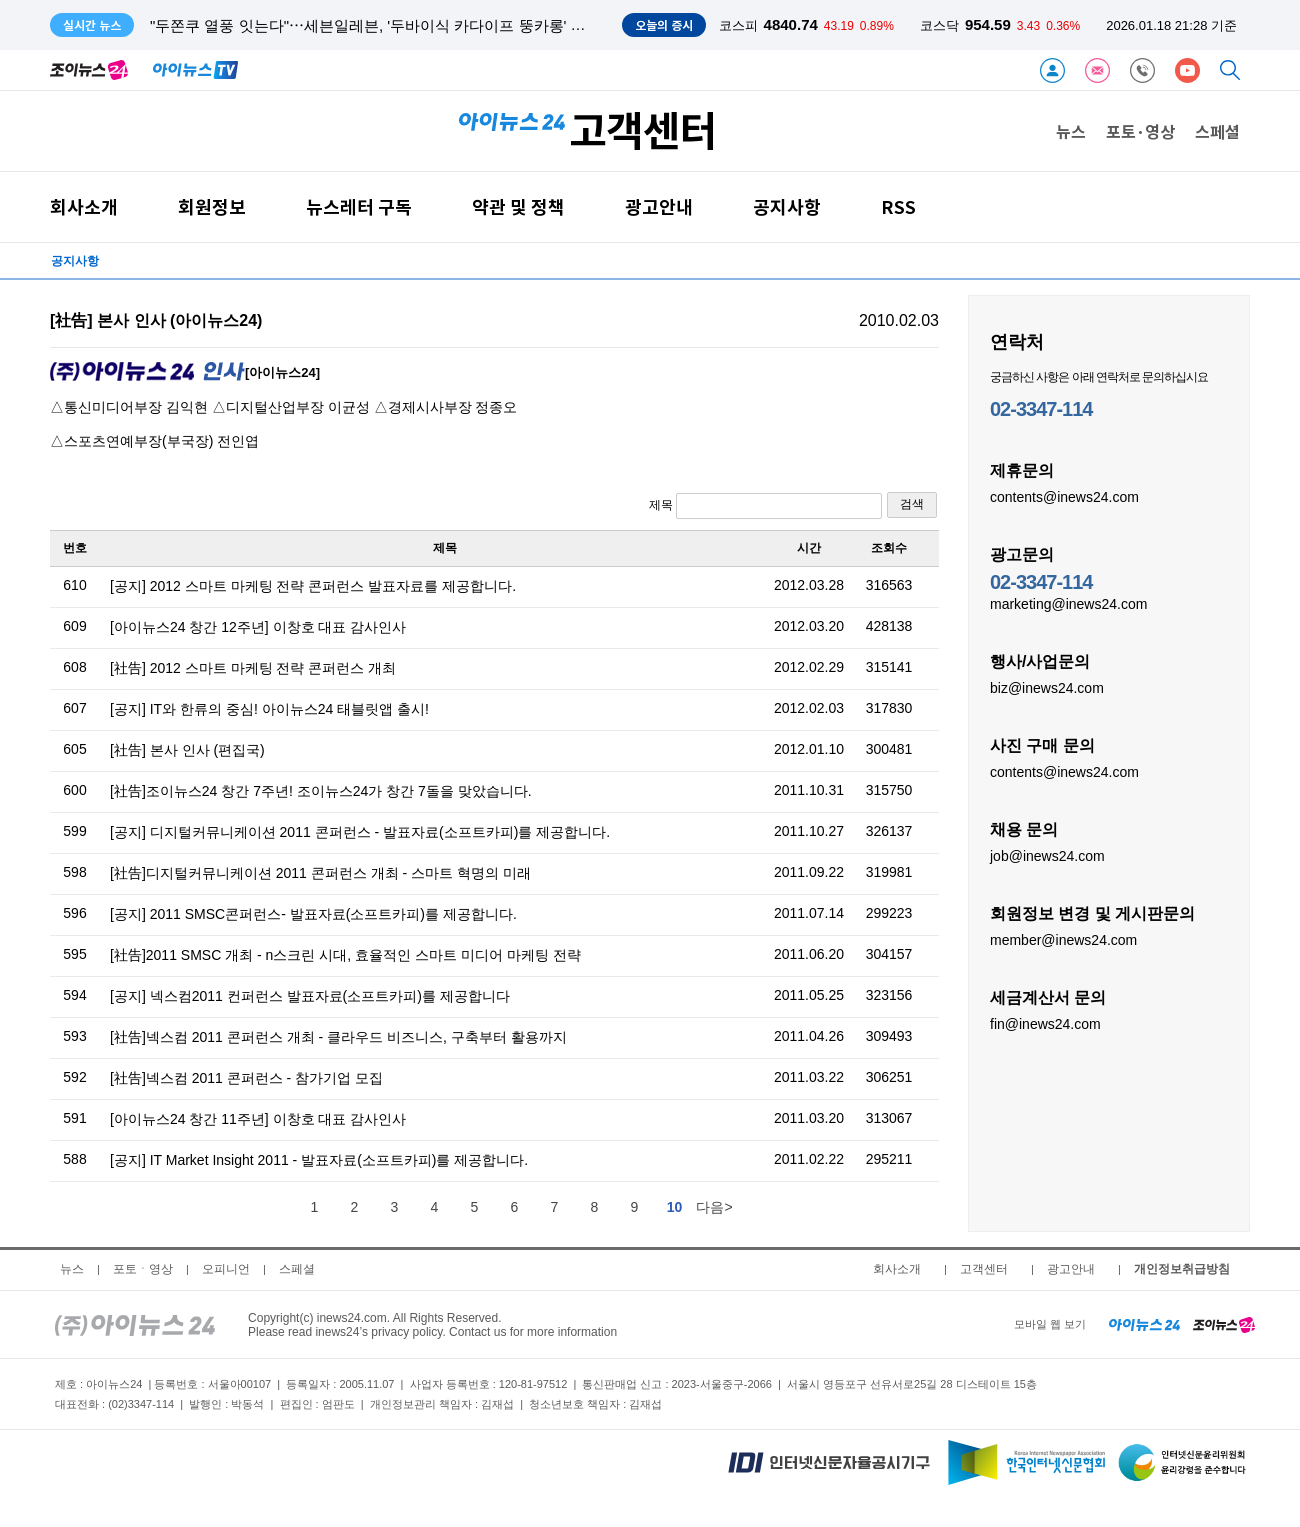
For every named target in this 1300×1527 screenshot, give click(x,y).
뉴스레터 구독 (359, 206)
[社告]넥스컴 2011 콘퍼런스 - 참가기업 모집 (246, 1078)
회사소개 (84, 206)
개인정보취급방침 (1182, 1269)
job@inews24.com (1047, 855)
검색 (912, 504)
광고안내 (659, 206)
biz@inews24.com (1047, 687)
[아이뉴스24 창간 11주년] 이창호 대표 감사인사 (258, 1119)
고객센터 (984, 1269)
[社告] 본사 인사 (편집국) (187, 750)
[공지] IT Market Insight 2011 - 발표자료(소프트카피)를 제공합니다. (319, 1160)
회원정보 (212, 206)
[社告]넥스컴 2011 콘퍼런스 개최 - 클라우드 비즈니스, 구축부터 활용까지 (338, 1037)
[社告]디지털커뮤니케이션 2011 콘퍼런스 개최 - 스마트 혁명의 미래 (320, 873)
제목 (765, 506)
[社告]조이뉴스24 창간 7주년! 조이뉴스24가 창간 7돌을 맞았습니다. (321, 791)
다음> (714, 1207)
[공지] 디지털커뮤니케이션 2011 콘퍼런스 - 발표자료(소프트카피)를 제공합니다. (360, 832)
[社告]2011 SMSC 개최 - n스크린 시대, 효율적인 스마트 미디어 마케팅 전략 (345, 955)
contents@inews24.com (1064, 496)
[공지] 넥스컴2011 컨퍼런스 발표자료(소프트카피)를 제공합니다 (310, 996)
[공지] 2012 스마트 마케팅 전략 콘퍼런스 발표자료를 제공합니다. (313, 586)
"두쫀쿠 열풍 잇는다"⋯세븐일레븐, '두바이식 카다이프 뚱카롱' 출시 (375, 25)
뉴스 (1071, 131)
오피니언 (226, 1269)
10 (675, 1207)
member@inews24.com (1063, 939)
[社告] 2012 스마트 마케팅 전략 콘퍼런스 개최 (253, 668)
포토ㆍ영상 (143, 1269)
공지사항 (787, 206)
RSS (898, 206)
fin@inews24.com (1045, 1023)
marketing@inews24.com (1068, 603)
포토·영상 (1140, 131)
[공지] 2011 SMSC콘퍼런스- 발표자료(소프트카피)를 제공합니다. (313, 914)
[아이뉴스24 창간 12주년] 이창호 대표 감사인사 (258, 627)
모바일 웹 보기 (1050, 1324)
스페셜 (1217, 131)
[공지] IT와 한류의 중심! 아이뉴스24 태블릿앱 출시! (269, 709)
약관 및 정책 (518, 206)
